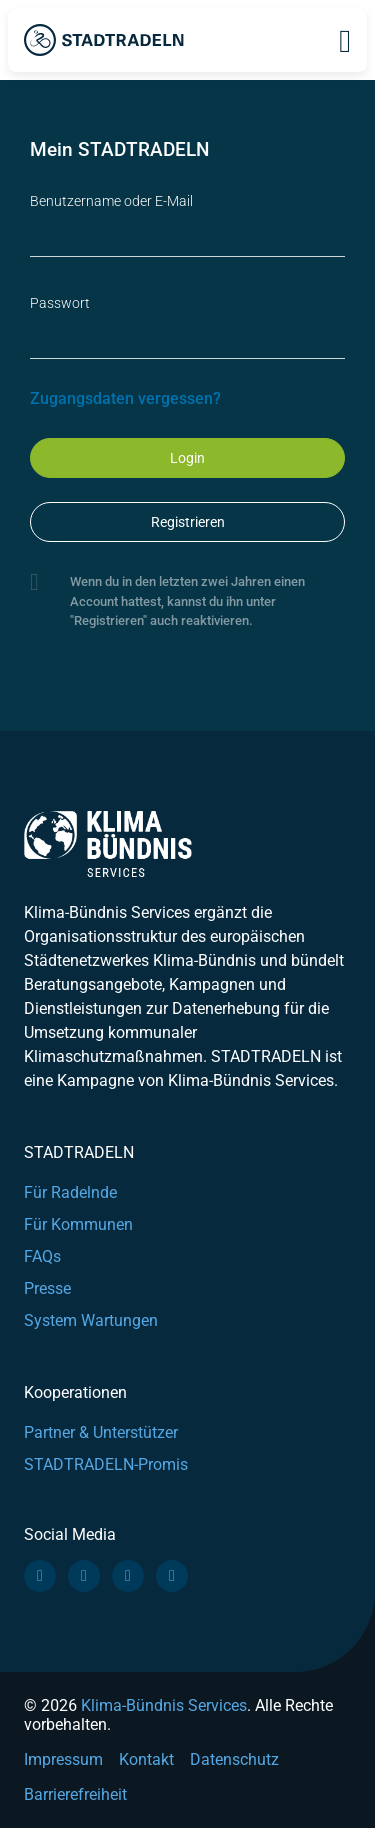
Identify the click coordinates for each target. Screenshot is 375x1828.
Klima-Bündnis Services (164, 1705)
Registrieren (188, 522)
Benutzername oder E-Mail (111, 201)
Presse (47, 1288)
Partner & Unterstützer (101, 1432)
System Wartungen (91, 1320)
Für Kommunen (78, 1224)
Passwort (60, 303)
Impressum (63, 1759)
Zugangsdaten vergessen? (125, 398)
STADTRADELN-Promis (106, 1464)
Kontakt (146, 1759)
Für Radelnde (70, 1192)
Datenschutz (234, 1759)
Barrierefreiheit (75, 1794)
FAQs (42, 1256)
